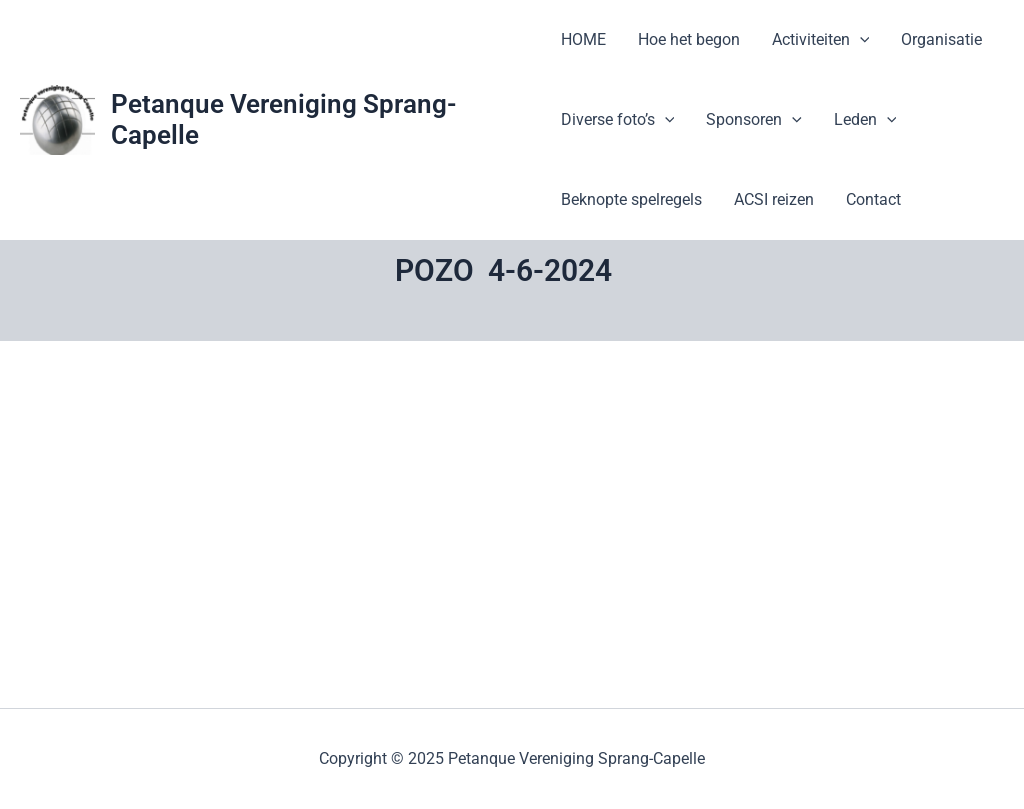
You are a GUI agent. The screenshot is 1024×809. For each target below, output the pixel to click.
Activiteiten (821, 40)
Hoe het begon (689, 39)
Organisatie (941, 39)
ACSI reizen (774, 199)
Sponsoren (754, 120)
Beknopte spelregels (631, 199)
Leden (865, 120)
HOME (583, 39)
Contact (873, 199)
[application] (860, 40)
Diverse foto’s (618, 120)
